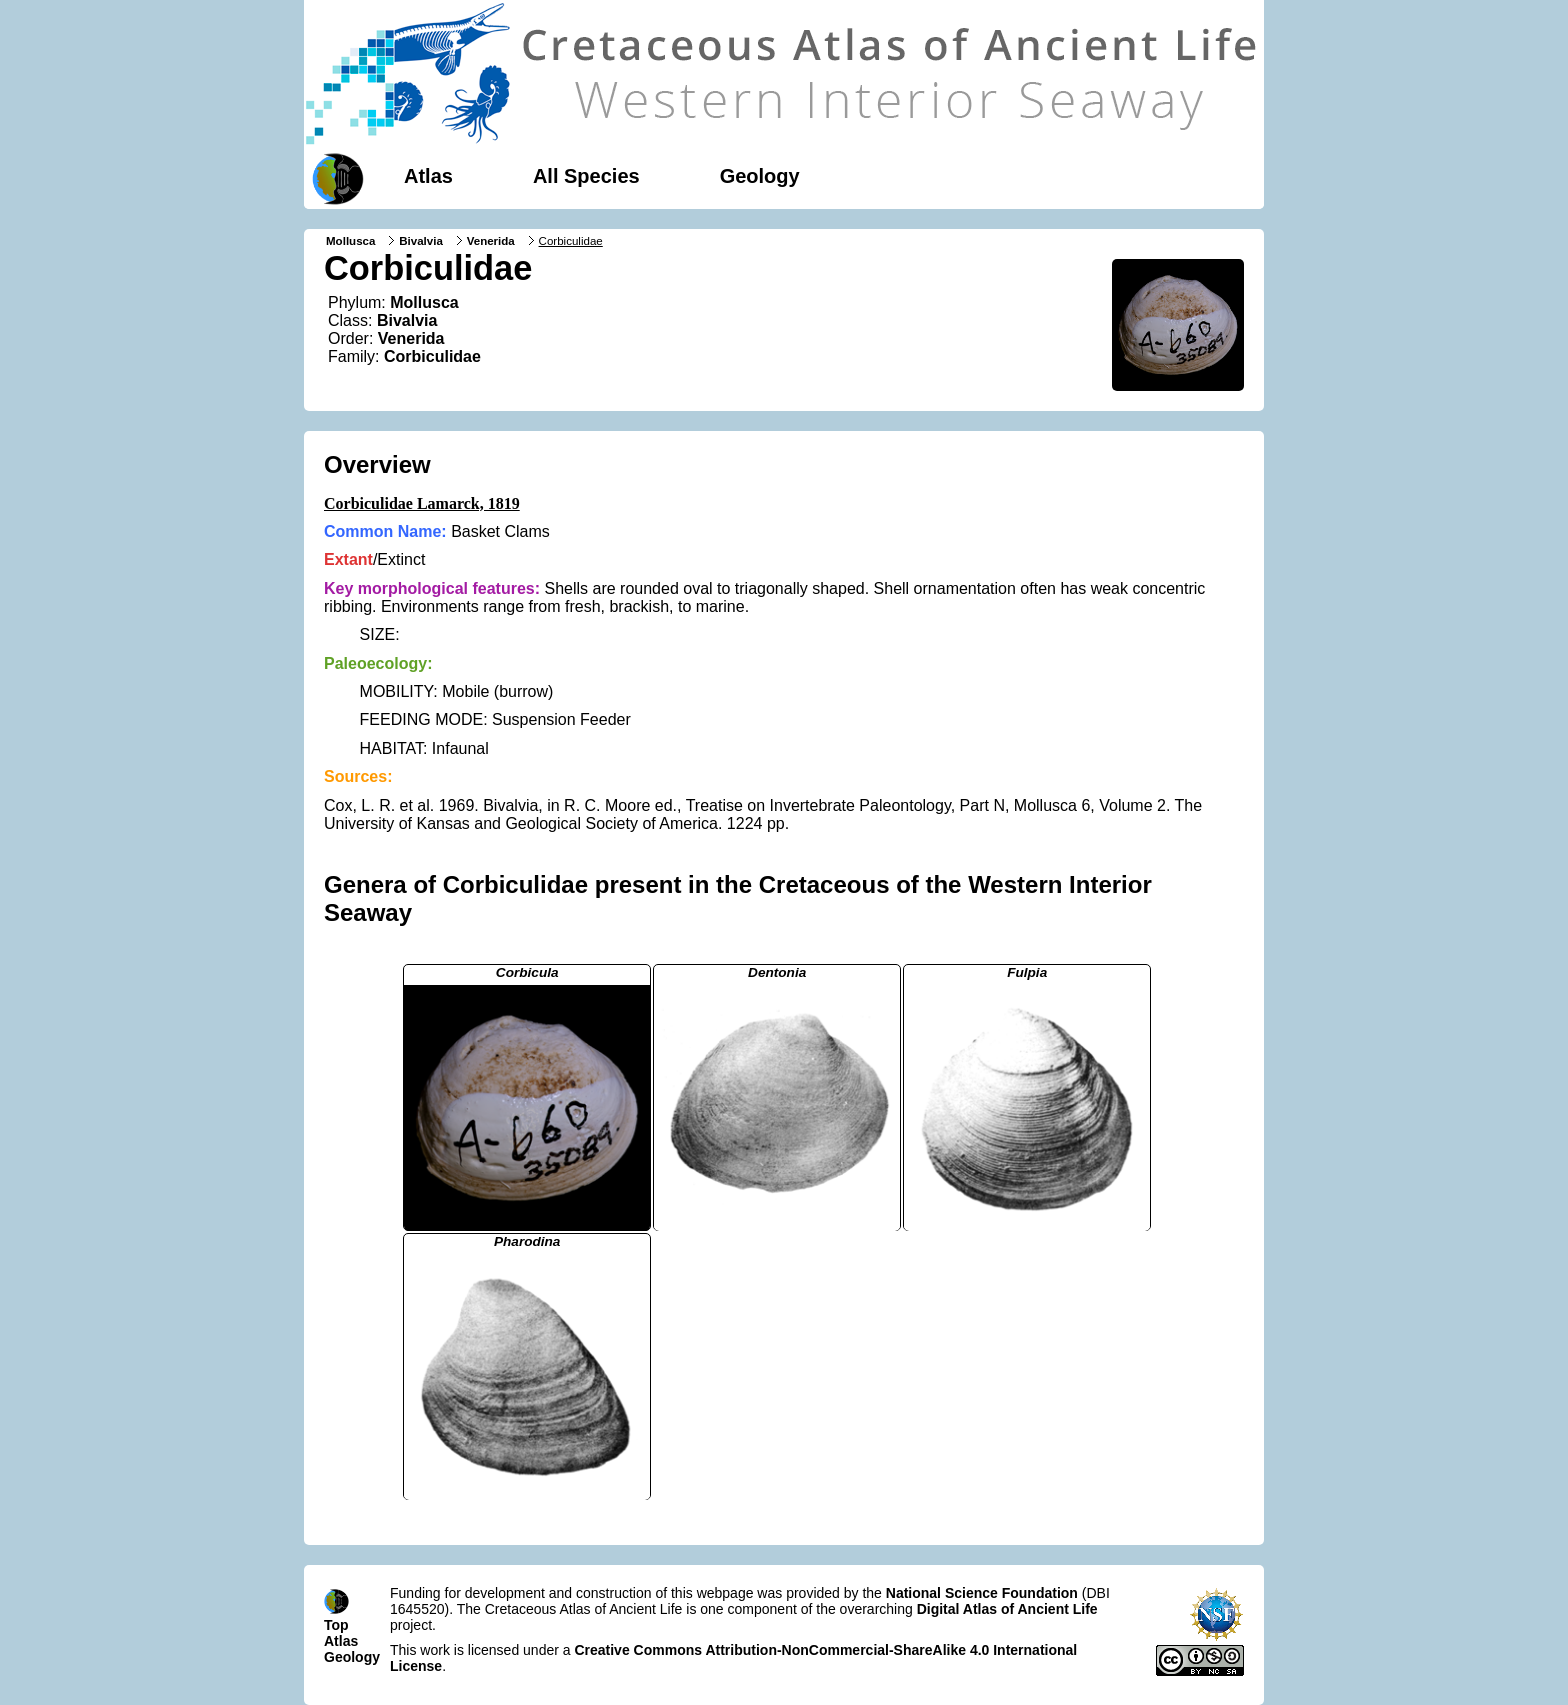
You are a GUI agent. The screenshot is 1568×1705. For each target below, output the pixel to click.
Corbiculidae (432, 356)
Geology (760, 176)
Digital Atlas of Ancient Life (1007, 1609)
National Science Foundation (982, 1593)
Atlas (428, 176)
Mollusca (350, 241)
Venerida (491, 241)
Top (336, 1625)
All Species (586, 176)
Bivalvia (421, 241)
